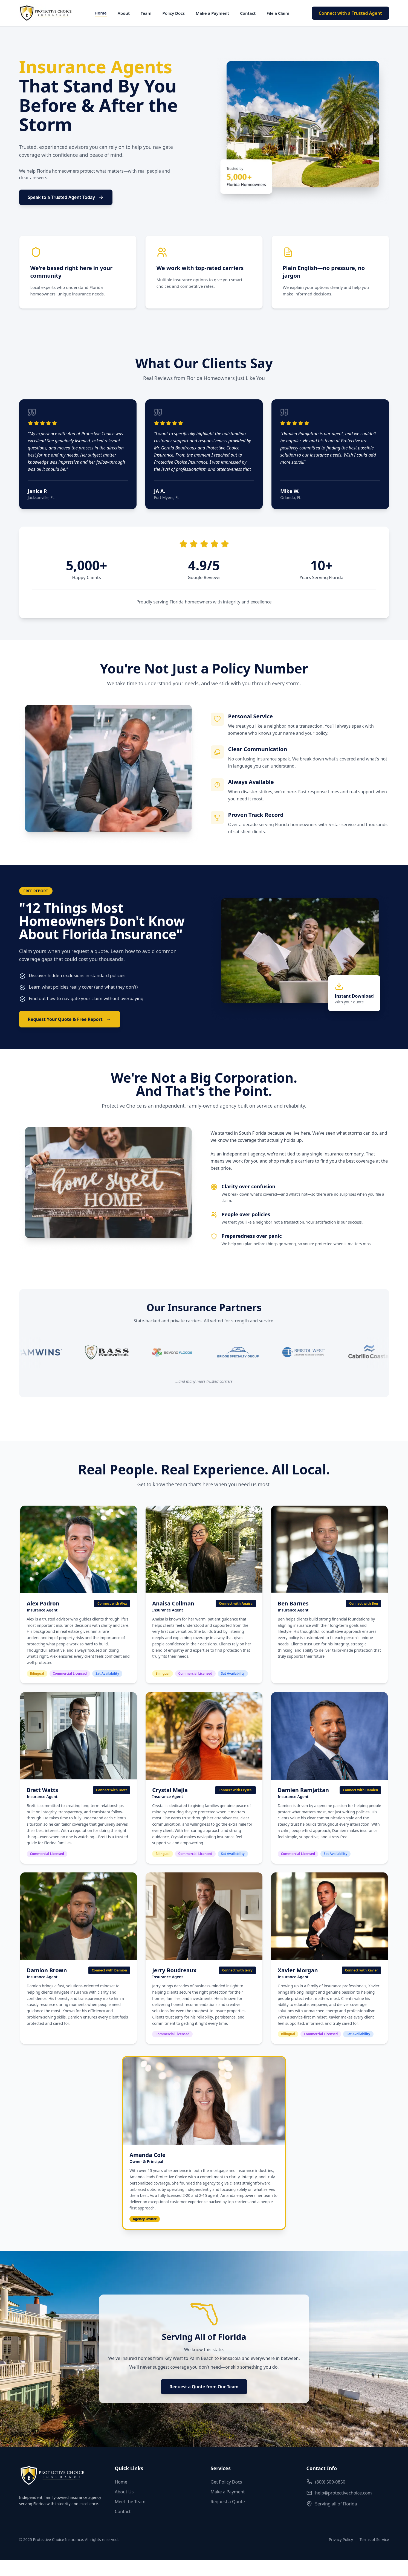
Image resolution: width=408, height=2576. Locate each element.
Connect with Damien (360, 1790)
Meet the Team (130, 2502)
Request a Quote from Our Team (204, 2387)
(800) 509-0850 (325, 2482)
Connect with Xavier (361, 1970)
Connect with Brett (111, 1790)
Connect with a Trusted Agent (350, 13)
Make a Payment (212, 13)
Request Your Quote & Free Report (69, 1019)
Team (146, 13)
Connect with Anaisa (236, 1603)
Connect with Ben (363, 1603)
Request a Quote (228, 2502)
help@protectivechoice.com (339, 2493)
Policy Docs (173, 13)
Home (101, 13)
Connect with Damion (109, 1970)
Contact (248, 13)
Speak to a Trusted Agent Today (66, 197)
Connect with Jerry (237, 1970)
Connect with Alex (112, 1603)
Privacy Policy (341, 2539)
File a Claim (278, 13)
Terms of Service (374, 2539)
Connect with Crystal (235, 1790)
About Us (124, 2492)
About (124, 13)
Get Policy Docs (226, 2482)
